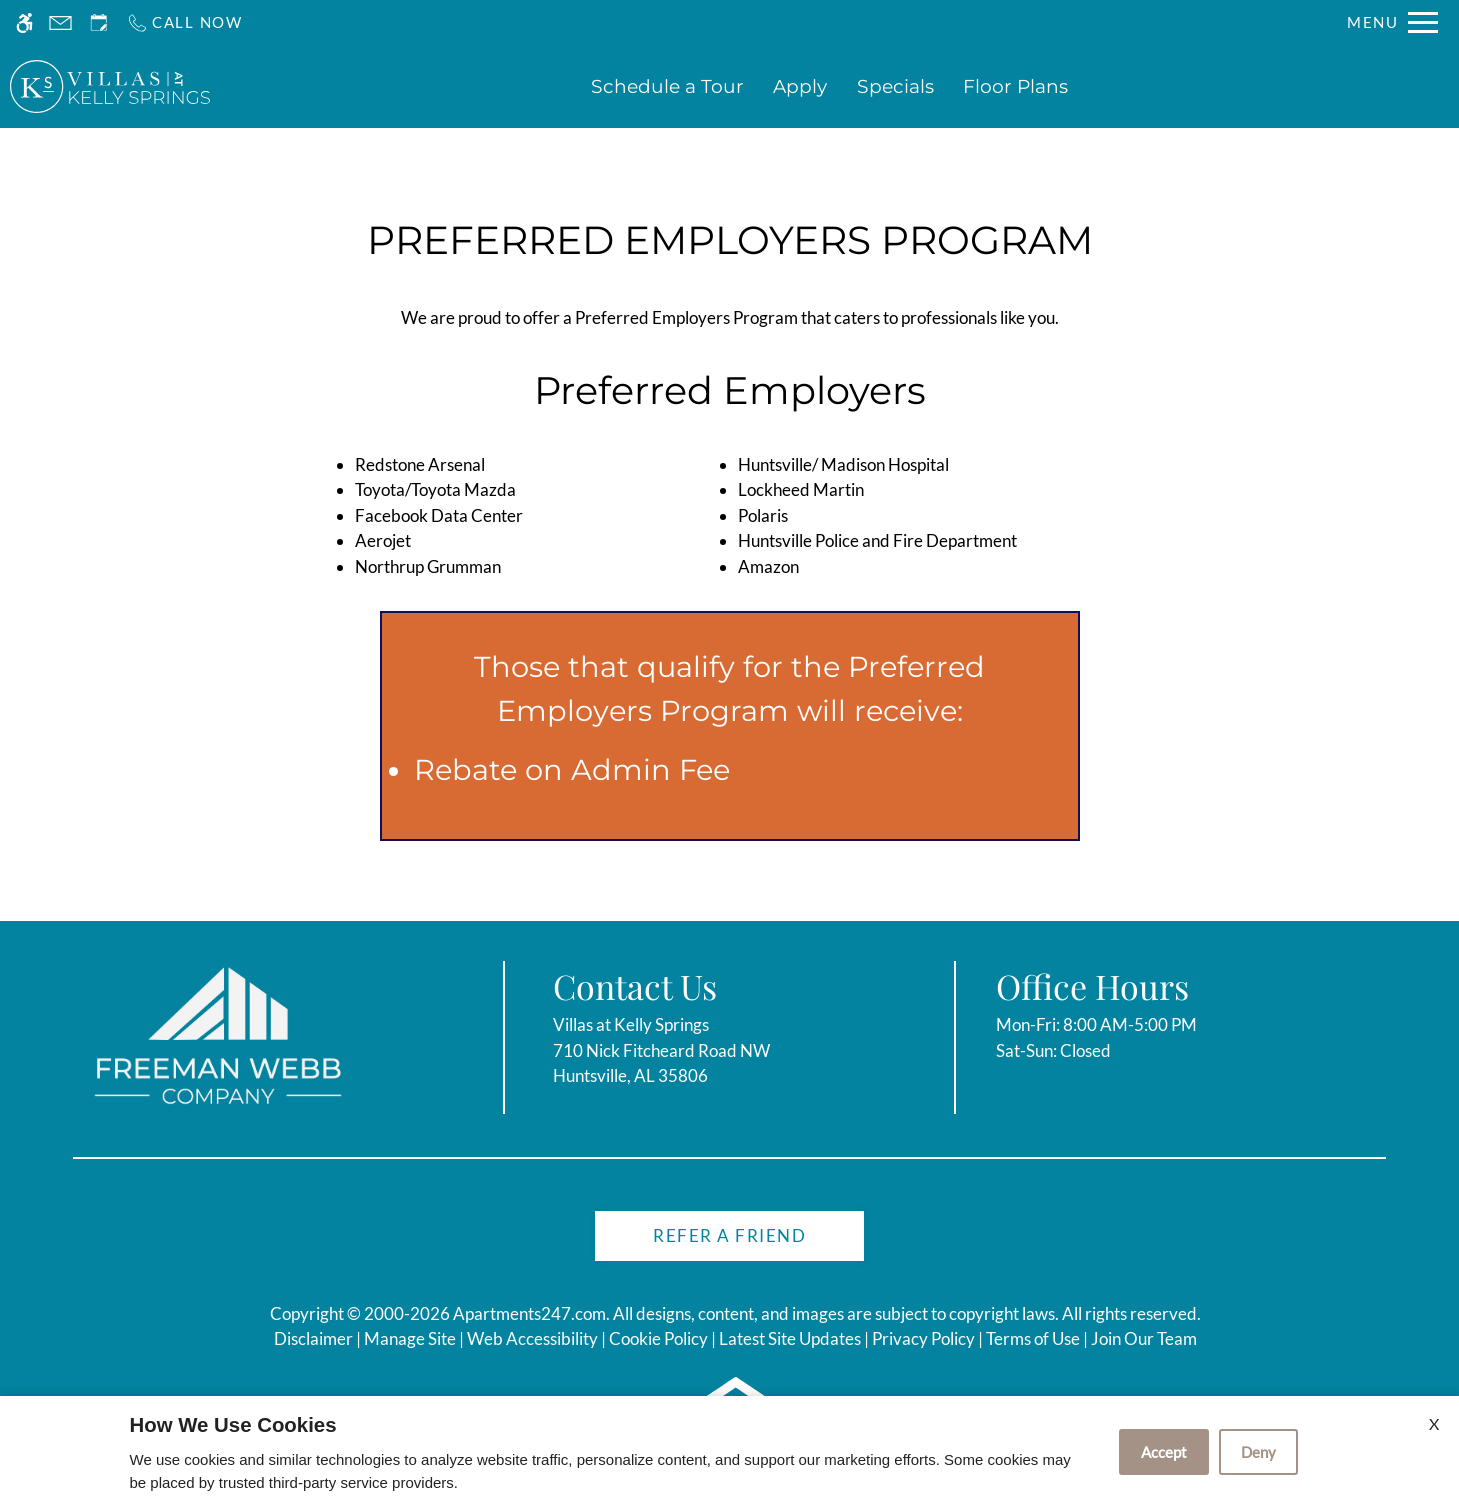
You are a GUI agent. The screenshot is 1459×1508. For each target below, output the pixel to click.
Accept (1164, 1452)
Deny (1258, 1452)
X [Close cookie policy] (1434, 1423)
